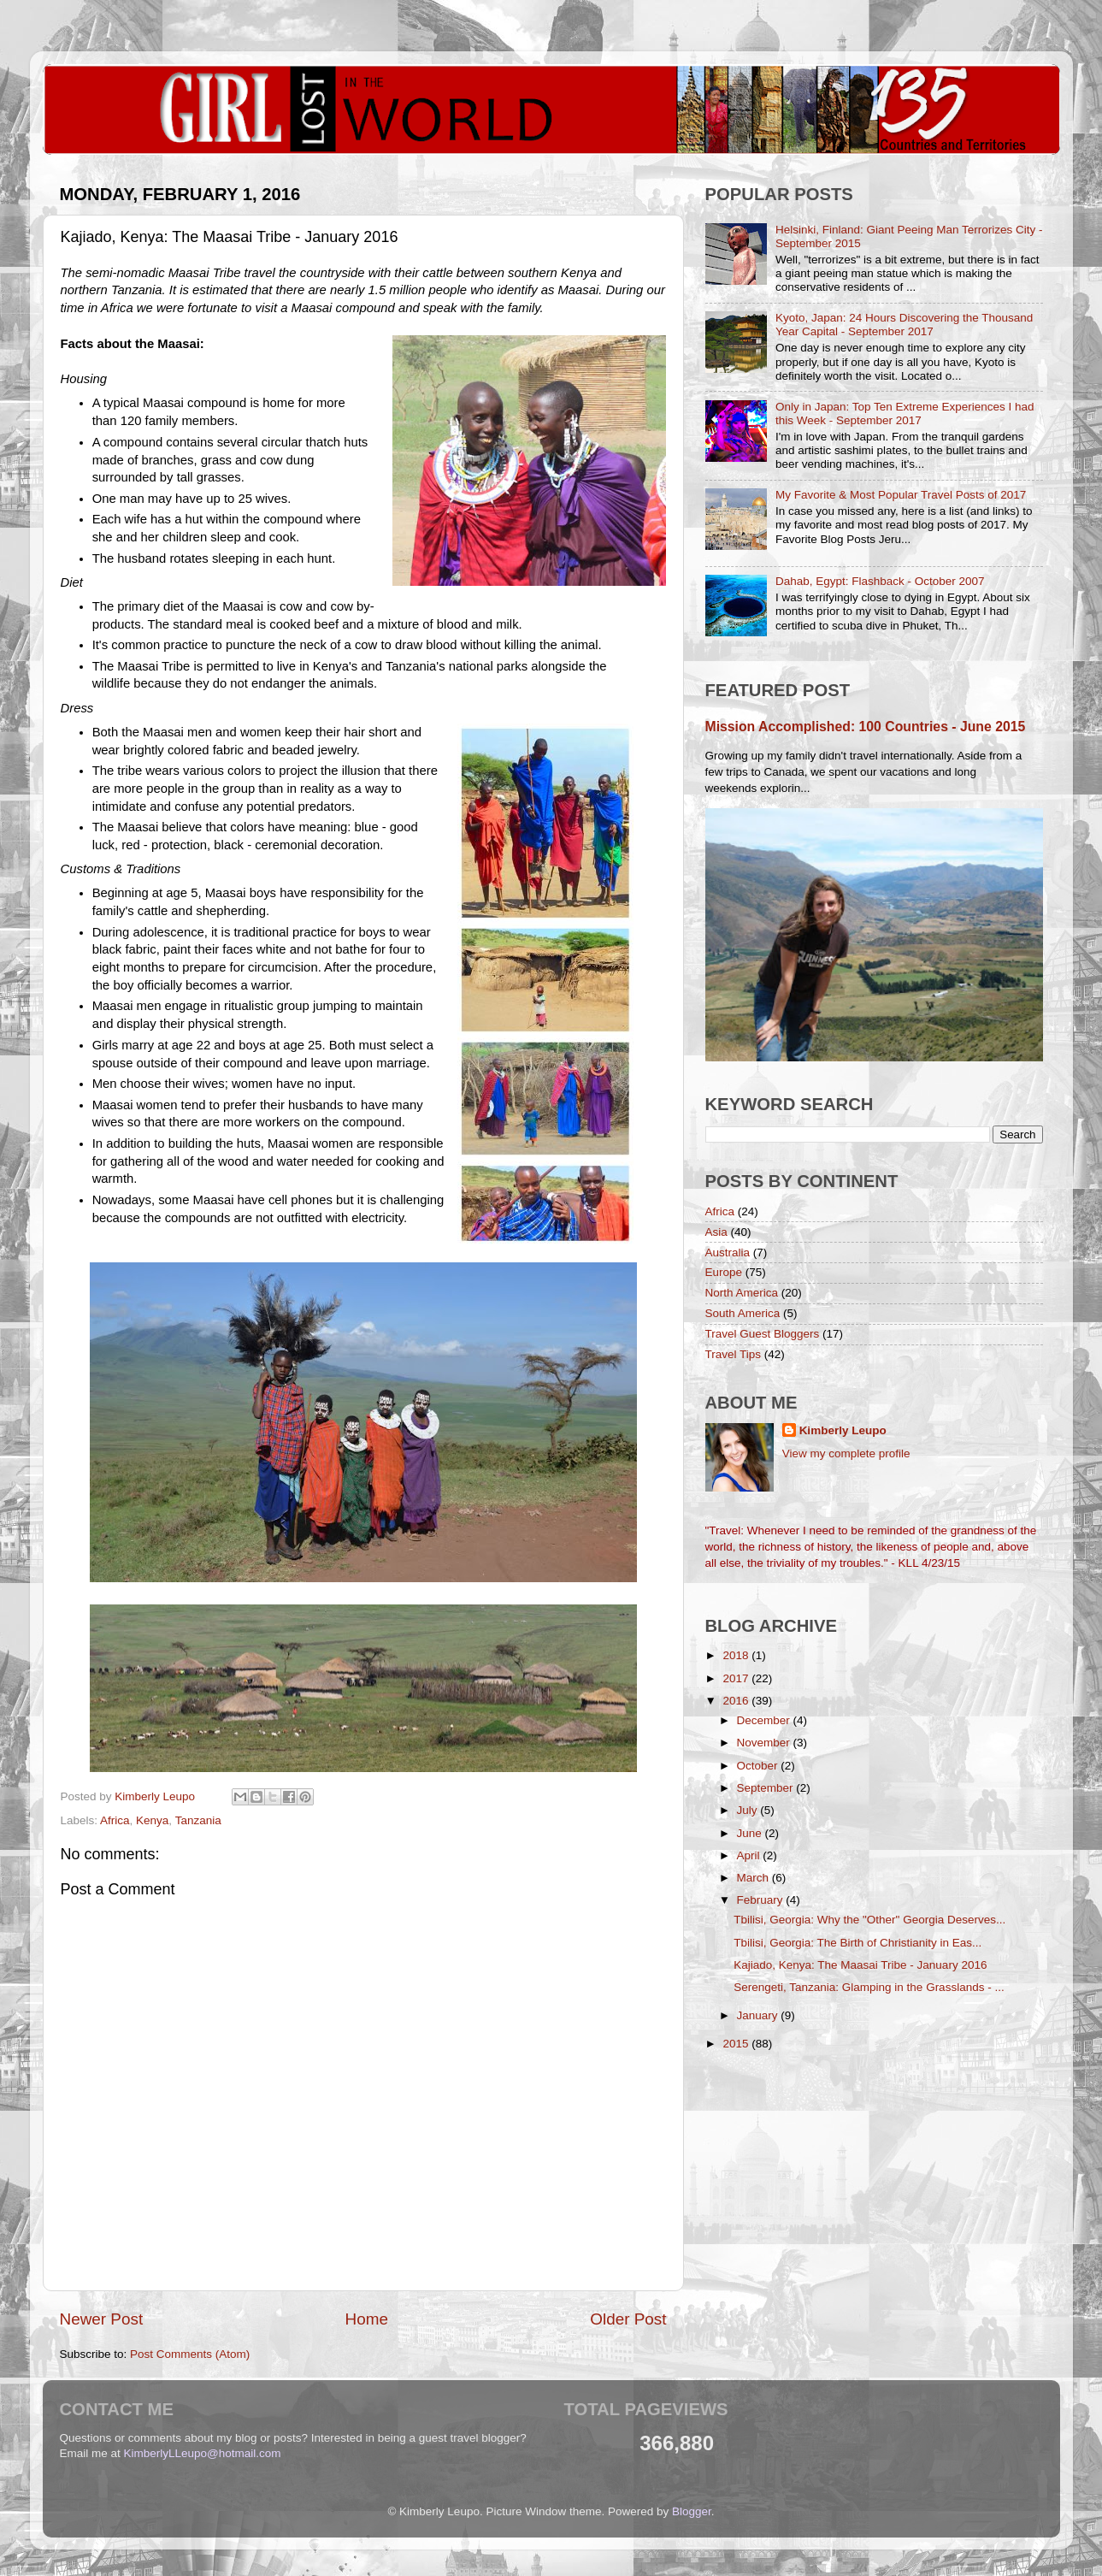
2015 (736, 2043)
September (767, 1787)
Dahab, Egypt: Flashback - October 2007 (880, 581)
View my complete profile (846, 1453)
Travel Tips (733, 1354)
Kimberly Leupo (843, 1430)
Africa (115, 1820)
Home (366, 2319)
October (759, 1765)
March (754, 1877)
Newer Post (102, 2319)
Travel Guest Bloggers (762, 1333)
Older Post (628, 2319)
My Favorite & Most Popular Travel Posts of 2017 (900, 494)
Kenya (152, 1820)
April (750, 1855)
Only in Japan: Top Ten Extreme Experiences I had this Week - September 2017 (904, 413)
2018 (736, 1655)
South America (743, 1313)
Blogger (691, 2511)
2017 (736, 1678)
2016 (736, 1700)
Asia (716, 1232)
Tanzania (198, 1820)
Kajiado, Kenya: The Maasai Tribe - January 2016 (860, 1965)
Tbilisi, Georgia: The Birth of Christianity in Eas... (857, 1942)
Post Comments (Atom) (190, 2354)
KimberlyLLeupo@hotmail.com (202, 2453)
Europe (724, 1272)
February (762, 1900)
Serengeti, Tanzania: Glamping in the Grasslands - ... (869, 1987)
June (751, 1833)
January (759, 2015)
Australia (728, 1252)
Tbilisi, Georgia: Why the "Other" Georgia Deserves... (869, 1919)
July (749, 1810)
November (765, 1742)
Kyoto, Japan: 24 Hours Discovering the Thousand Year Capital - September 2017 (904, 324)
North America (742, 1292)
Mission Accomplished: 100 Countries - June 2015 (865, 726)
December (765, 1720)
